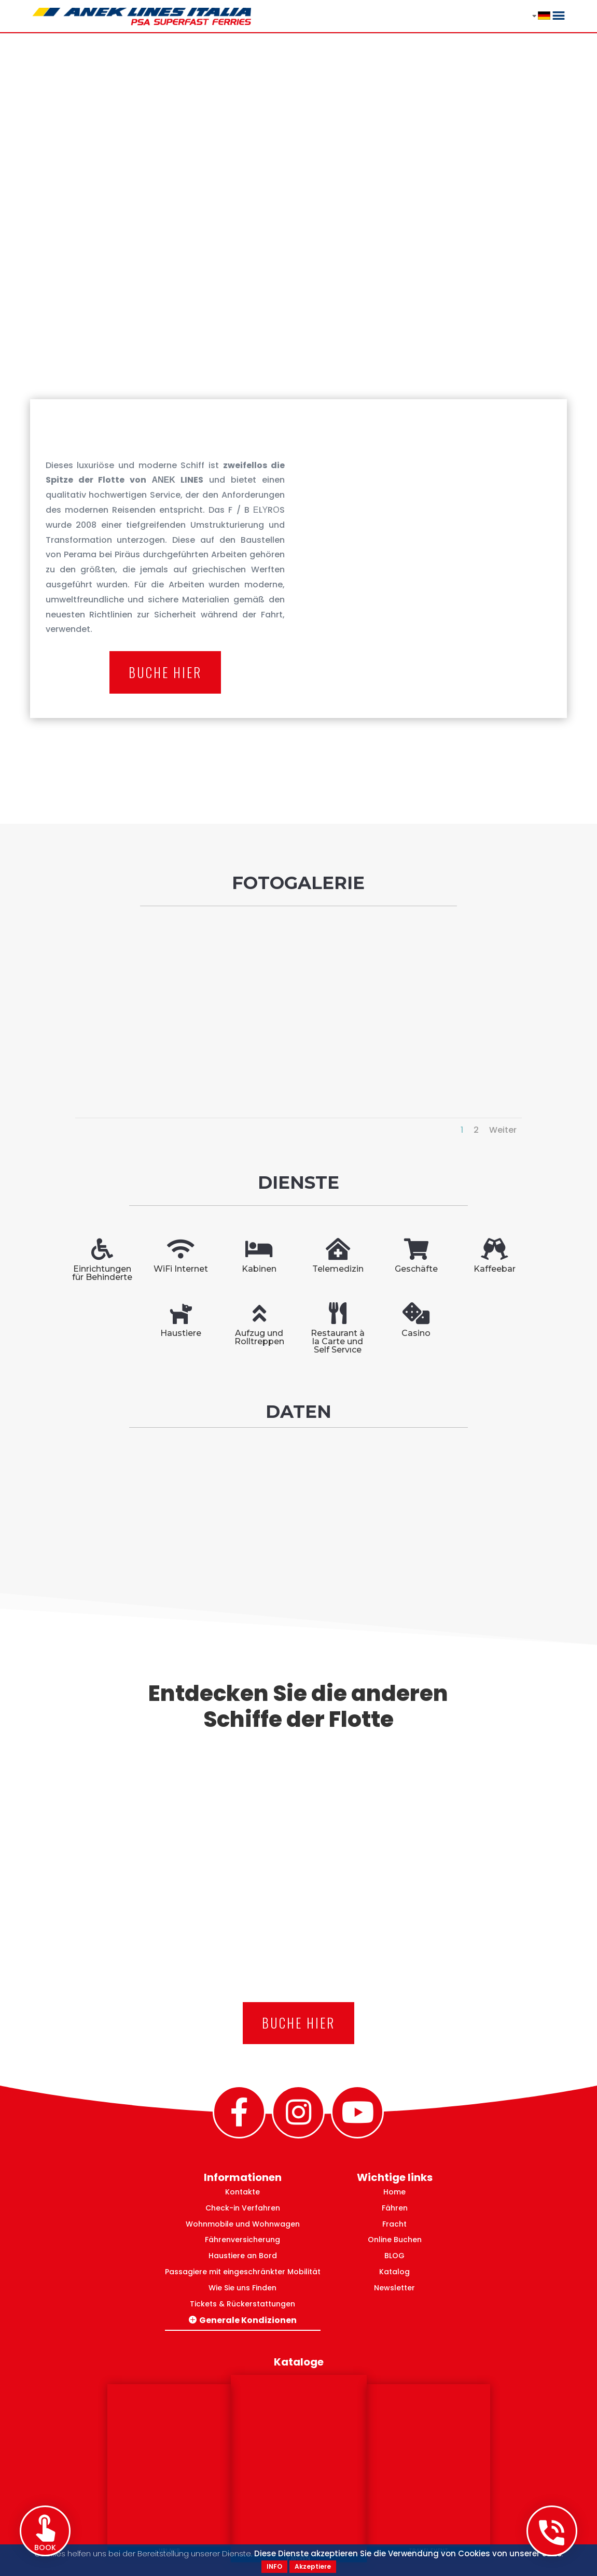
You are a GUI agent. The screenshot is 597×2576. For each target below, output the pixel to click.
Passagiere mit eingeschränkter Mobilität (243, 2272)
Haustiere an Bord (243, 2255)
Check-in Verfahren (242, 2208)
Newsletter (394, 2288)
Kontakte (242, 2192)
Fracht (394, 2224)
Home (394, 2192)
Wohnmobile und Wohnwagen (243, 2224)
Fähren (395, 2208)
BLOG (394, 2255)
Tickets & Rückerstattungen (242, 2304)
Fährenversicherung (242, 2239)
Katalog (394, 2272)
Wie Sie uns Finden (242, 2288)
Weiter (503, 1130)
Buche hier (165, 672)
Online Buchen (395, 2239)
